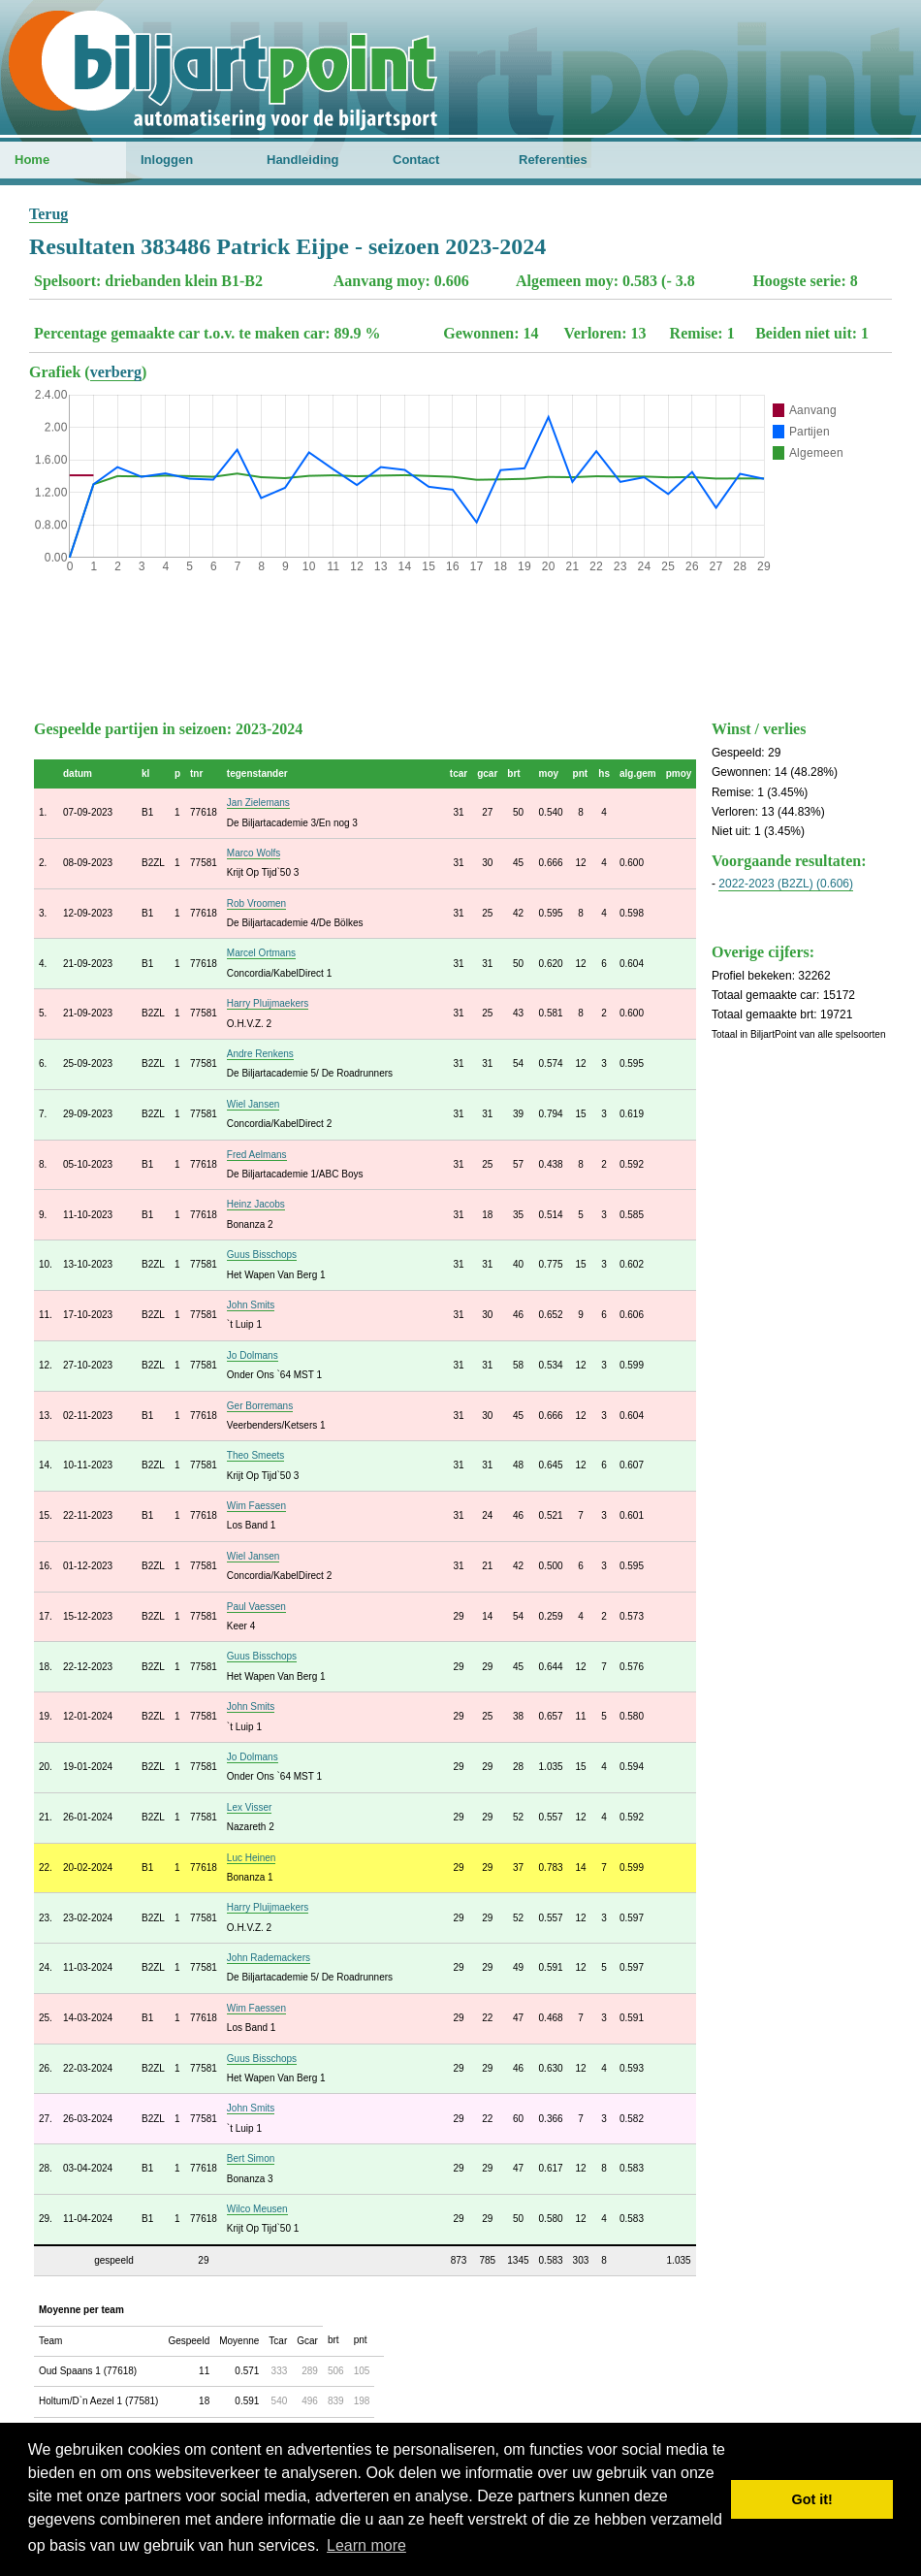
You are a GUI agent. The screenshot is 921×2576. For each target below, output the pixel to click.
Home (32, 159)
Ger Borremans (260, 1406)
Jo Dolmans (252, 1355)
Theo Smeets (255, 1455)
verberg (116, 372)
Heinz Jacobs (256, 1204)
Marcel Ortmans (261, 953)
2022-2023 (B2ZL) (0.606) (785, 883)
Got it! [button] (812, 2499)
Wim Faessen (256, 1505)
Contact (416, 159)
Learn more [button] (366, 2545)
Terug (48, 214)
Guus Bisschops (262, 1254)
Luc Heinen (251, 1857)
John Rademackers (268, 1957)
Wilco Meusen (257, 2209)
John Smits (250, 1305)
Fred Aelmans (257, 1154)
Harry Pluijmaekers (267, 1003)
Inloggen (167, 159)
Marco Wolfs (253, 853)
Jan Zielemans (258, 802)
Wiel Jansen (253, 1104)
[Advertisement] (460, 642)
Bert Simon (250, 2158)
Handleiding (302, 159)
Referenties (553, 159)
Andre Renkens (260, 1053)
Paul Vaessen (256, 1606)
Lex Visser (249, 1807)
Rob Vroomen (256, 903)
